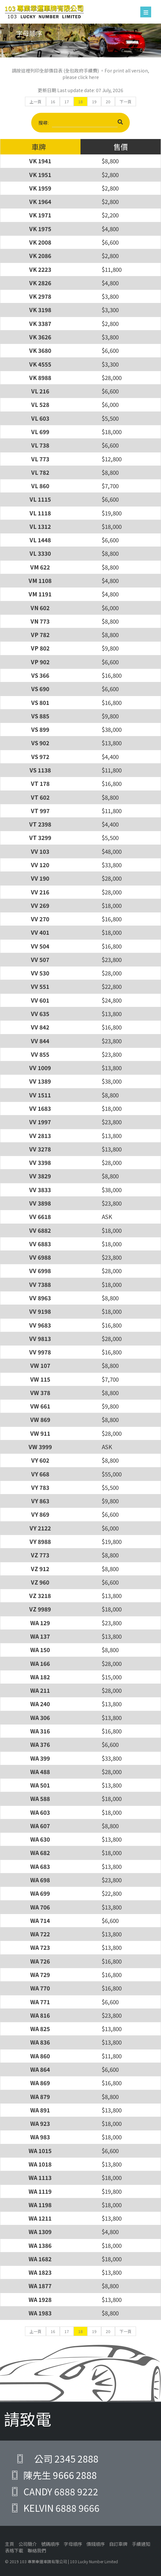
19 (94, 101)
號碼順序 (50, 2544)
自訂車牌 (118, 2544)
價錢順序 (95, 2544)
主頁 (9, 2544)
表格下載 (14, 2550)
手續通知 (141, 2544)
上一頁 (35, 101)
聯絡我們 (37, 2550)
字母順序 (73, 2544)
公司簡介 (27, 2544)
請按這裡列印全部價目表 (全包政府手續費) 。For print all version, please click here (80, 73)
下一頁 (125, 101)
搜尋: (80, 123)
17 (66, 101)
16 (53, 101)
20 (108, 101)
